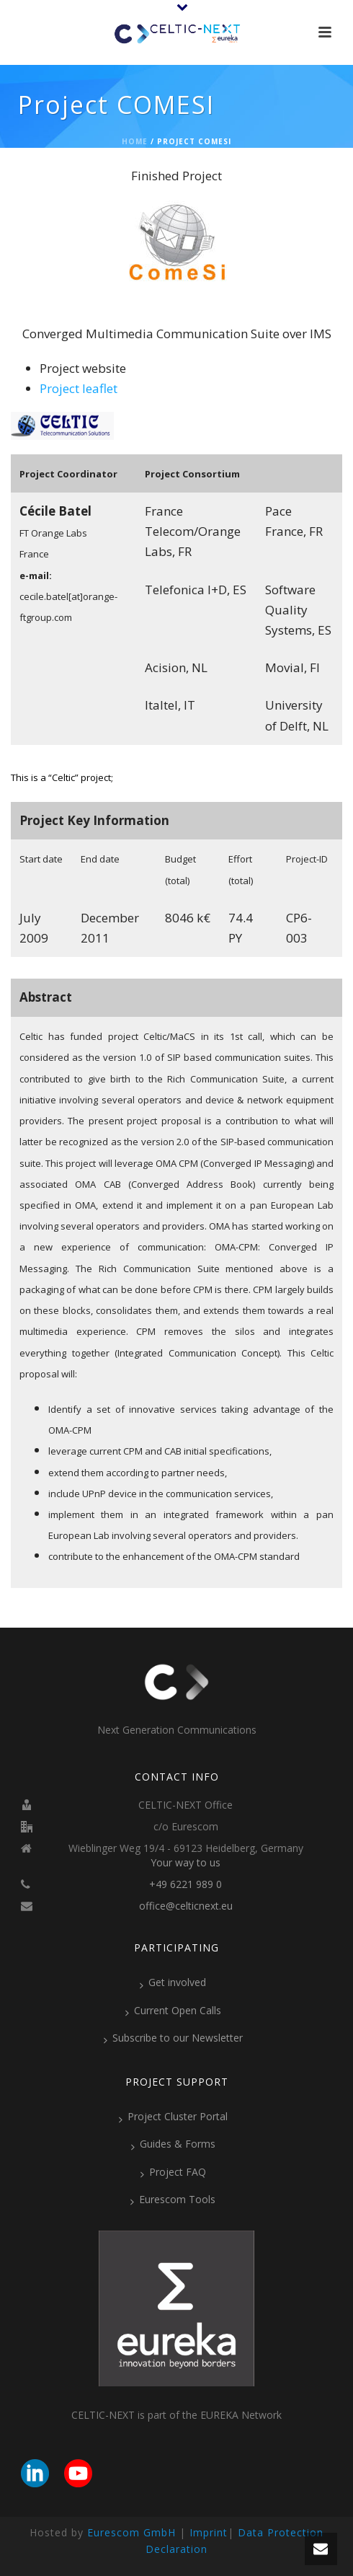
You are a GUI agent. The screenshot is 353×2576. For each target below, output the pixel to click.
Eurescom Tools (172, 2199)
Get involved (173, 1982)
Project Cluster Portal (173, 2116)
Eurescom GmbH (131, 2532)
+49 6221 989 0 (185, 1884)
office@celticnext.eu (186, 1906)
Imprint (208, 2532)
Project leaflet (78, 388)
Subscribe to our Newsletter (173, 2038)
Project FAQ (173, 2172)
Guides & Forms (173, 2144)
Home (135, 141)
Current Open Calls (173, 2010)
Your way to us (185, 1862)
